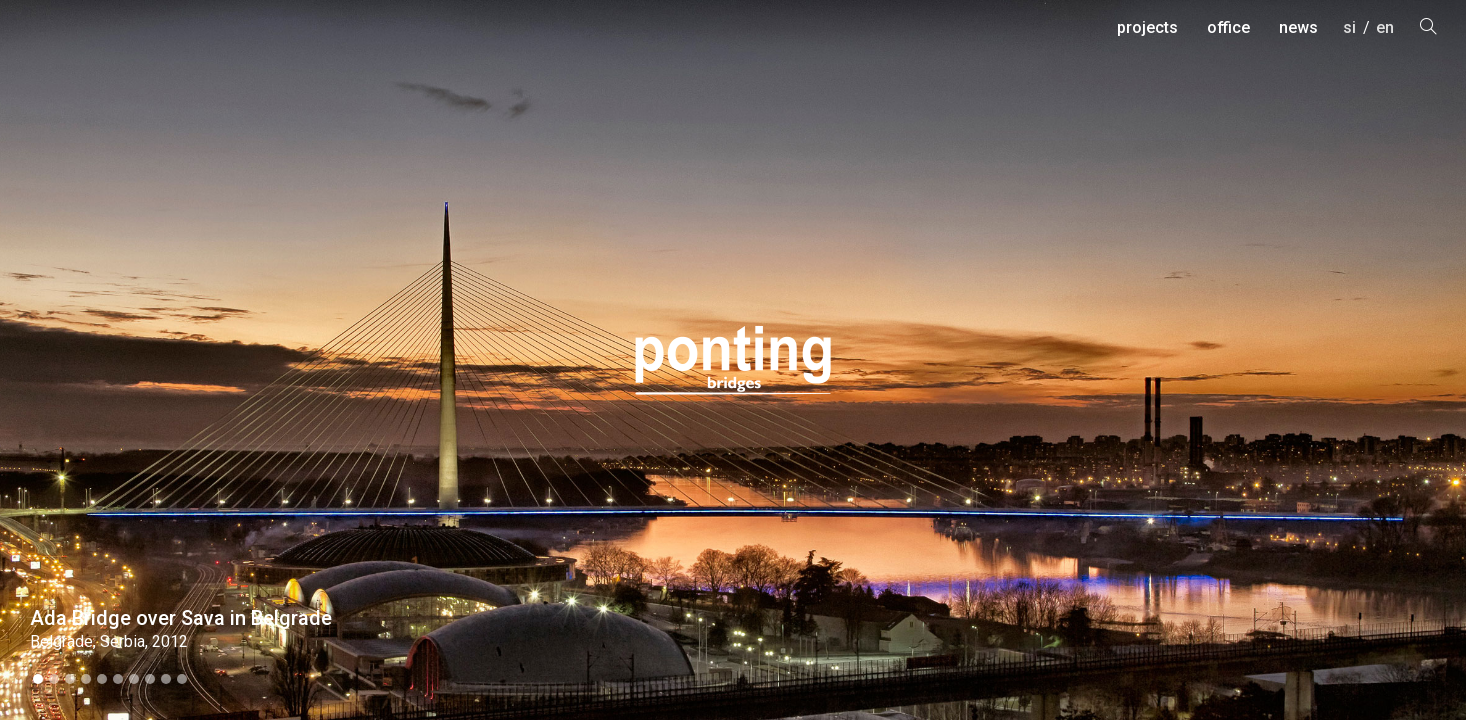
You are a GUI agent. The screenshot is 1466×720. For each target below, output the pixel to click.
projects (1147, 27)
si (1349, 27)
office (1228, 27)
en (1385, 27)
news (1298, 27)
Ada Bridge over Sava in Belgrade (181, 618)
